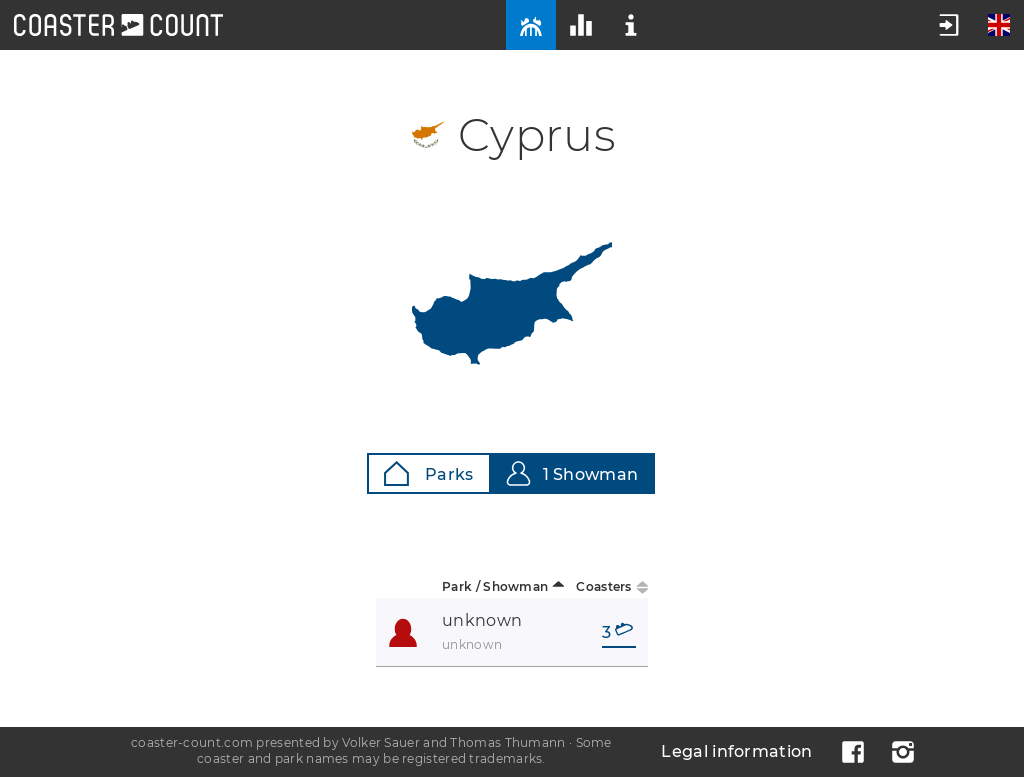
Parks (429, 473)
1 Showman (572, 473)
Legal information (736, 751)
